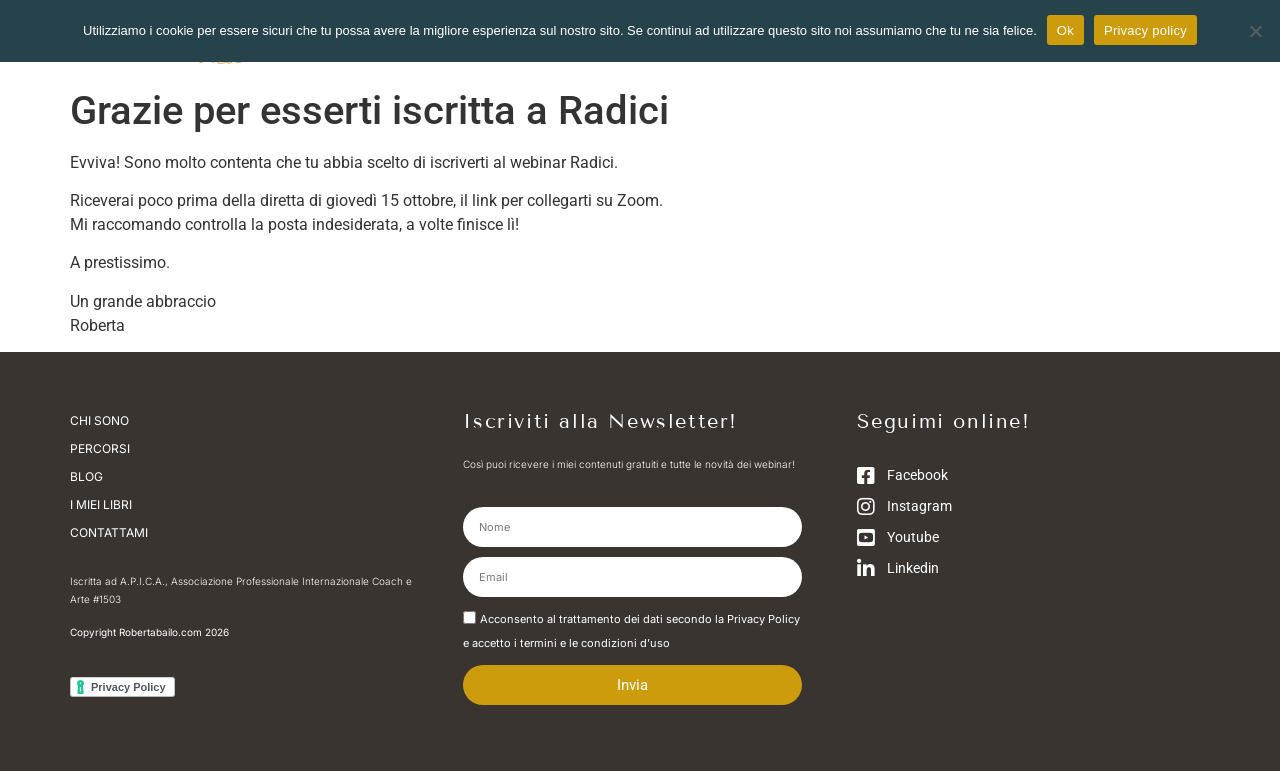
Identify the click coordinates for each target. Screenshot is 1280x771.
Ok (1065, 30)
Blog (86, 476)
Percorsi (100, 448)
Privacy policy (1145, 30)
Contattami (109, 532)
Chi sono (104, 421)
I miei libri (101, 504)
